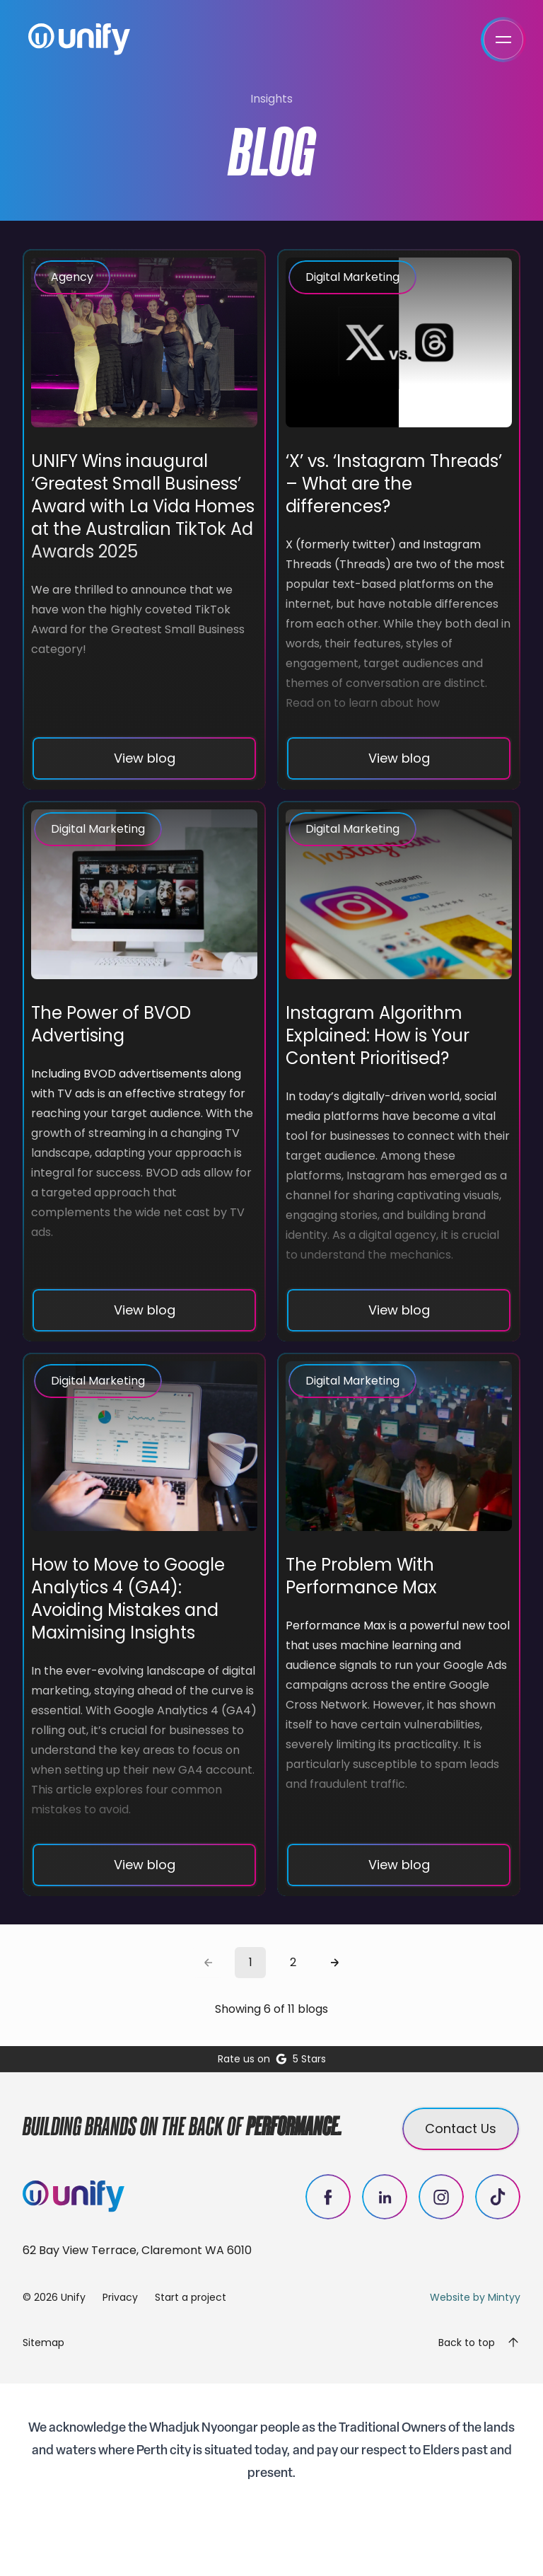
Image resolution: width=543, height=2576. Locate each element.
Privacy (120, 2297)
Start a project (190, 2297)
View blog (144, 758)
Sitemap (43, 2342)
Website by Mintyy (475, 2297)
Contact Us (460, 2128)
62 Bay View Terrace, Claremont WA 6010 (137, 2250)
